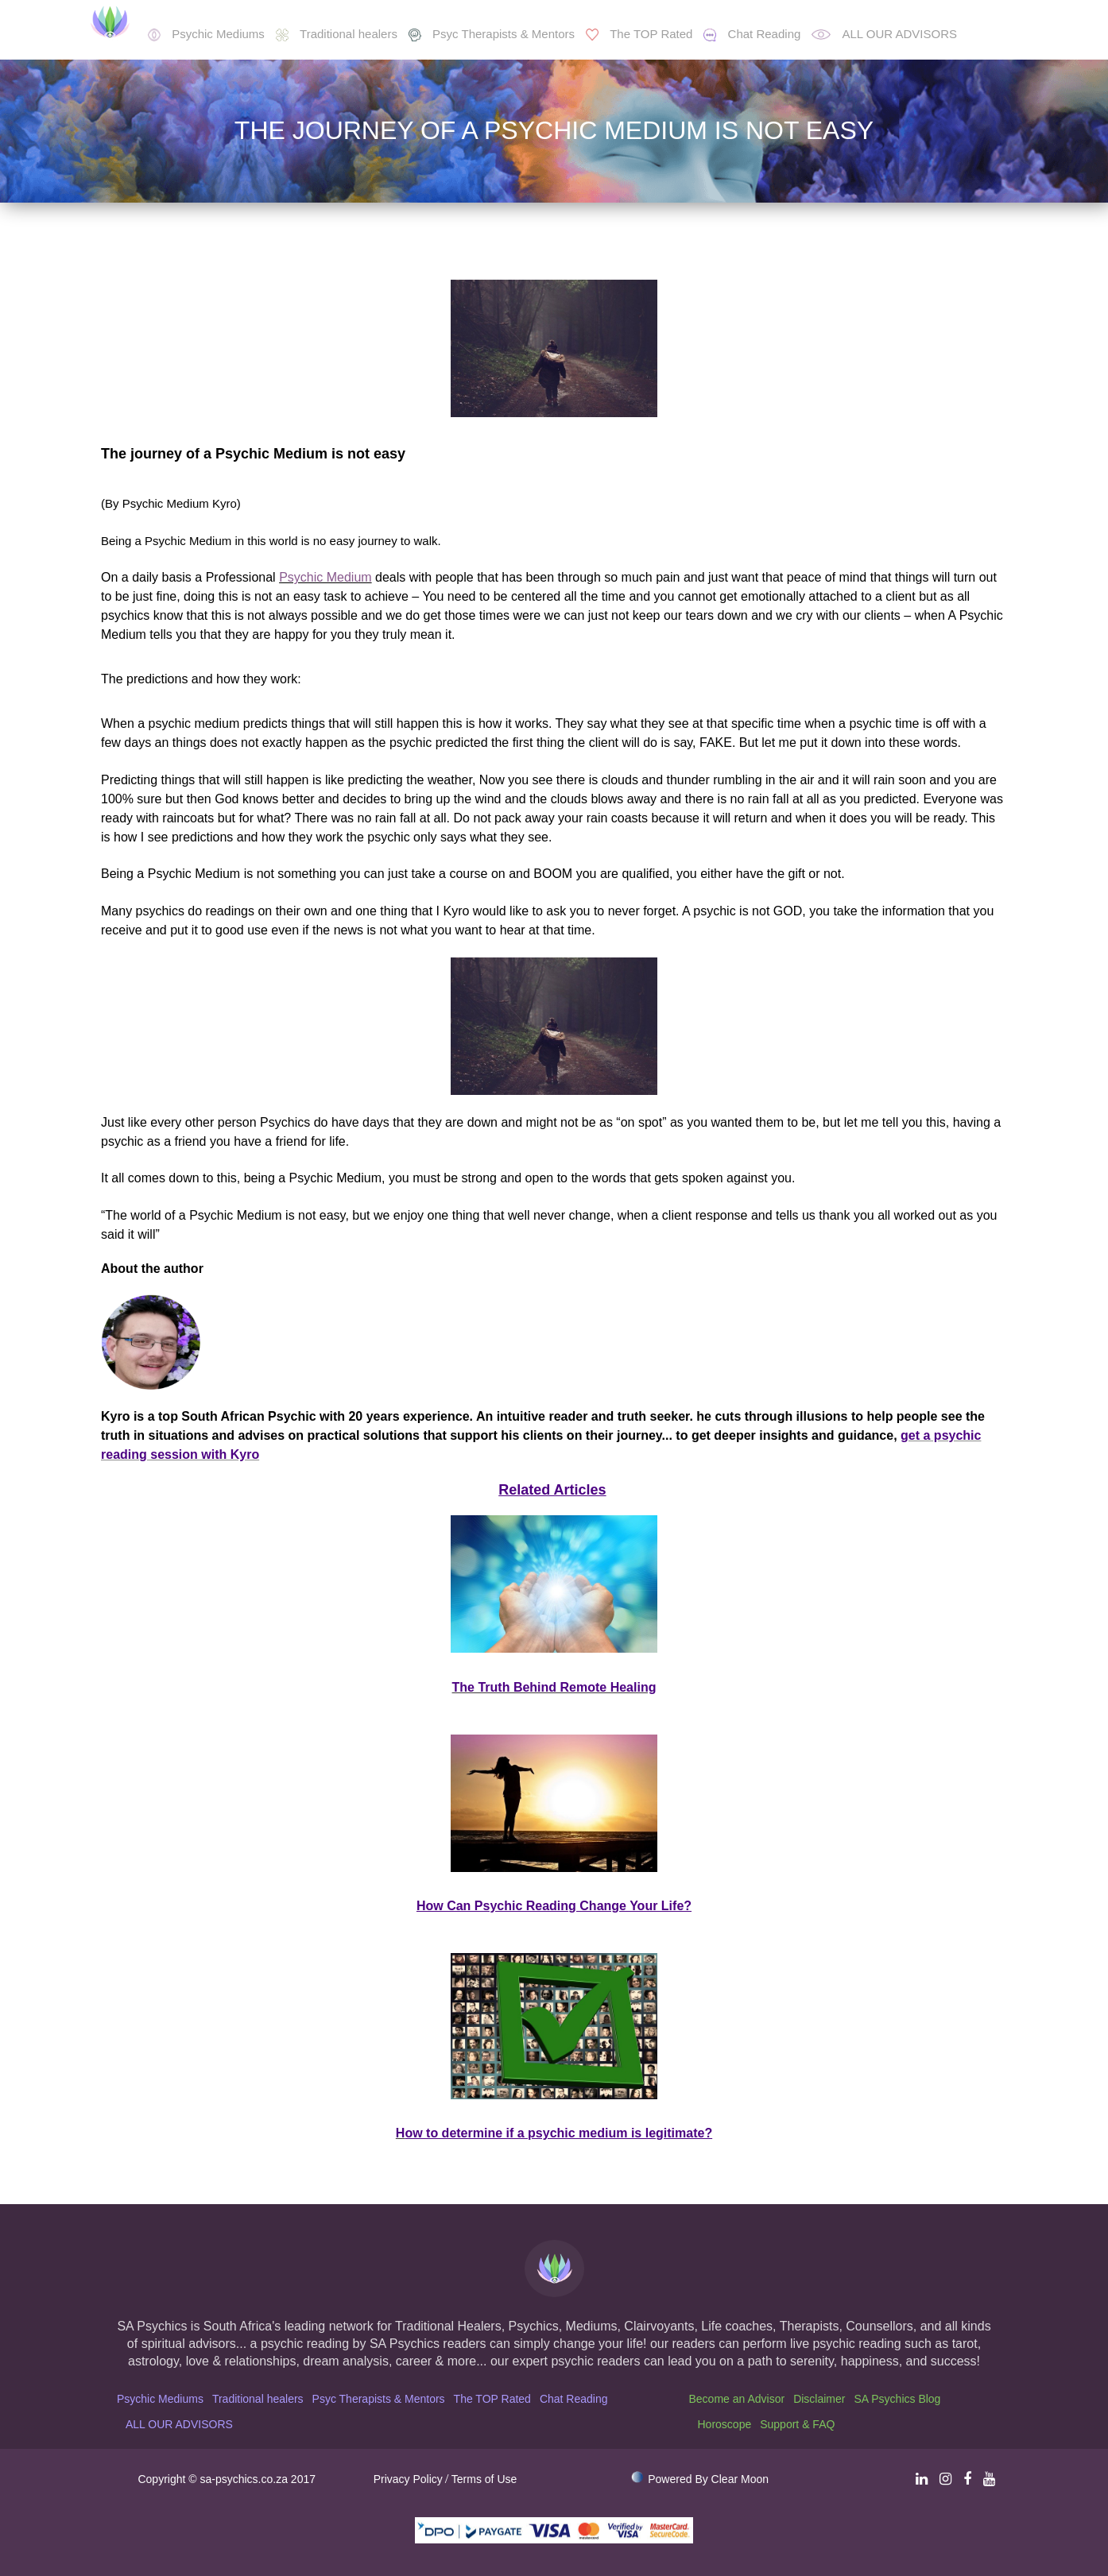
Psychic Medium (325, 577)
